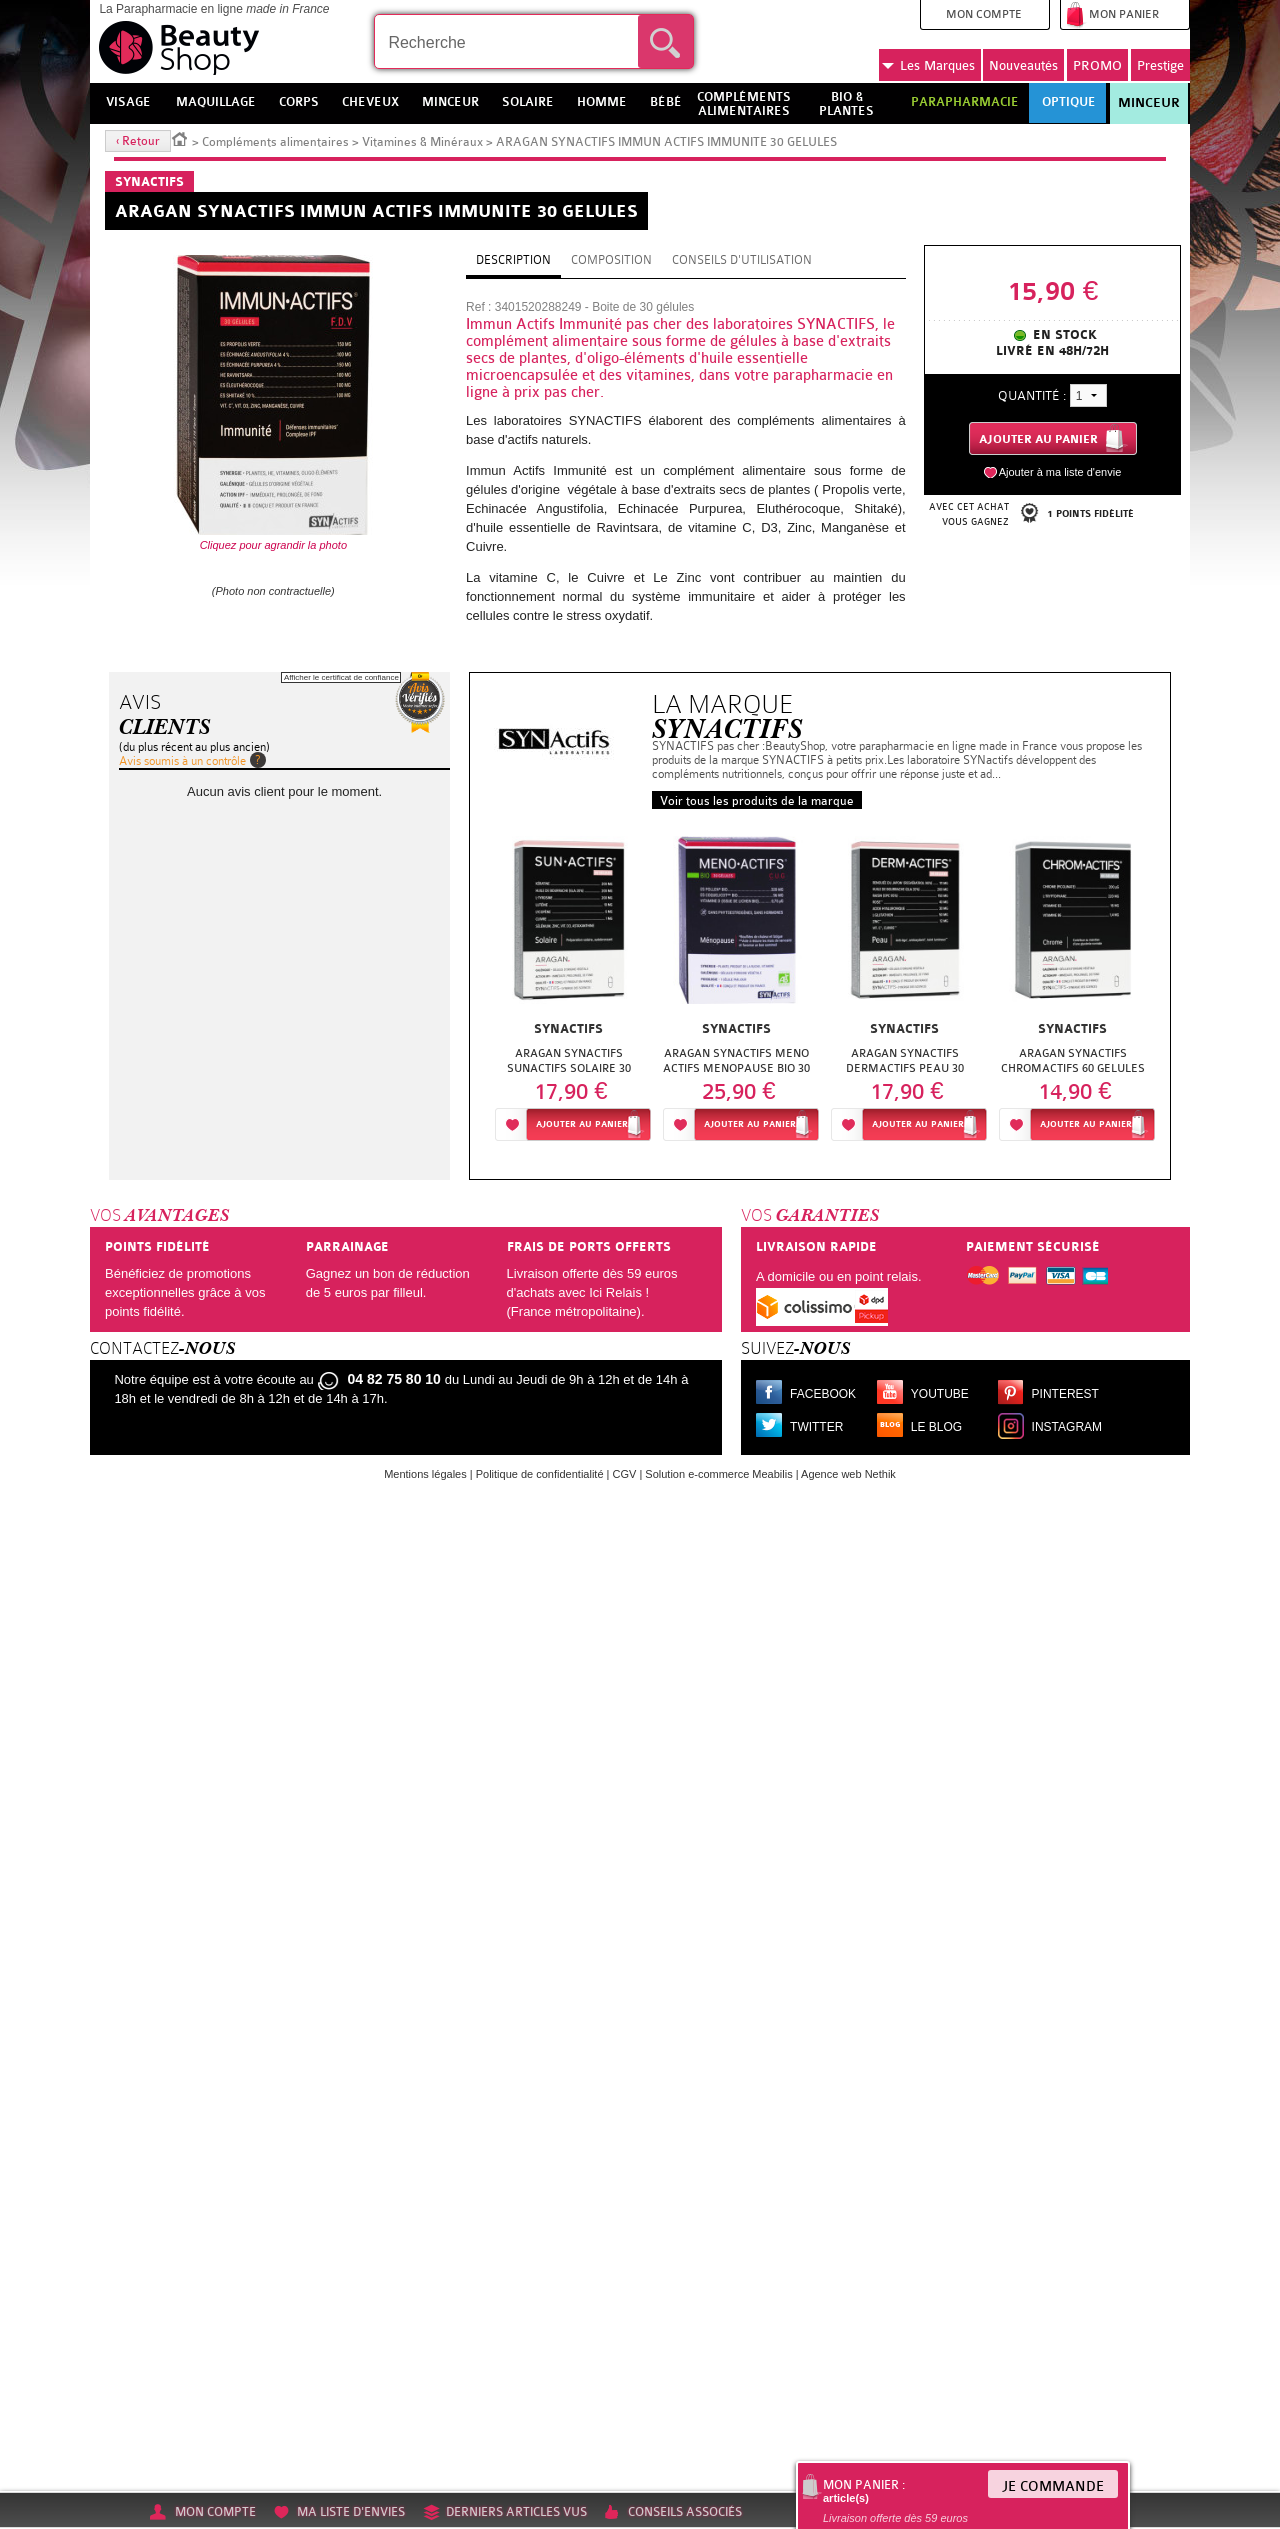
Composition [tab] (611, 260)
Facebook (823, 1394)
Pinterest (1065, 1394)
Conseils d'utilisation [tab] (742, 260)
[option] (569, 986)
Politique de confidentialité (540, 1474)
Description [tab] (513, 260)
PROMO (1097, 65)
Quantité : (1032, 395)
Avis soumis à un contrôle (182, 761)
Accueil (180, 138)
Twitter (816, 1427)
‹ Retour (138, 141)
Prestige (1160, 65)
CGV (625, 1474)
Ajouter (582, 1124)
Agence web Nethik (848, 1474)
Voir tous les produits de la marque (757, 801)
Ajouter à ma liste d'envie (1060, 472)
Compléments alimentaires (275, 142)
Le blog (936, 1427)
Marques (928, 66)
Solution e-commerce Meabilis (718, 1474)
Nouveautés (1023, 65)
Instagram (1067, 1427)
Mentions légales (425, 1474)
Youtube (940, 1394)
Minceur (1149, 103)
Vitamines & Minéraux (422, 142)
